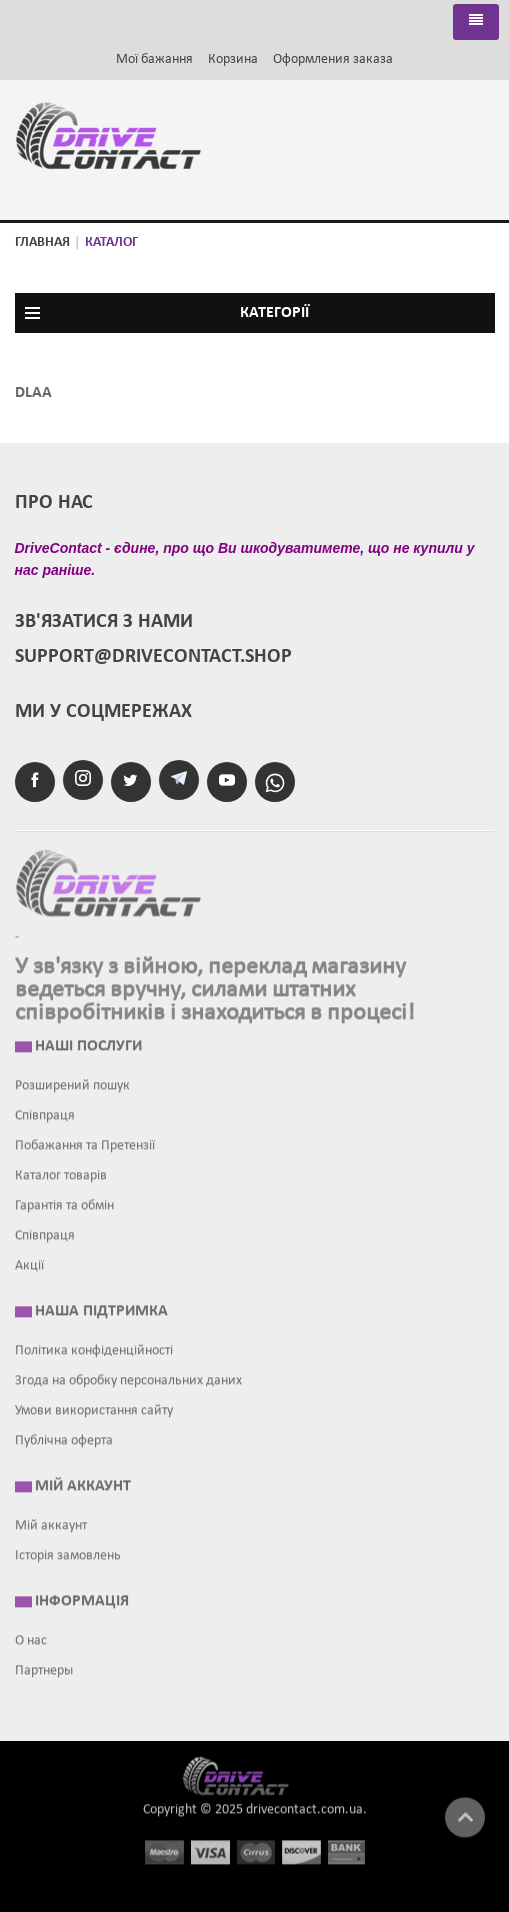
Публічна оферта (64, 1436)
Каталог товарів (61, 1171)
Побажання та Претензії (85, 1141)
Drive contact (247, 1771)
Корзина (233, 59)
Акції (29, 1261)
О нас (31, 1636)
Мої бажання (154, 59)
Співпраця (45, 1111)
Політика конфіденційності (94, 1346)
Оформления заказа (333, 59)
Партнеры (44, 1666)
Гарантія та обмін (64, 1201)
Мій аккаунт (51, 1521)
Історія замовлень (68, 1551)
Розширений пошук (72, 1081)
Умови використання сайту (94, 1406)
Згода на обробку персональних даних (128, 1376)
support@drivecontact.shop (153, 657)
